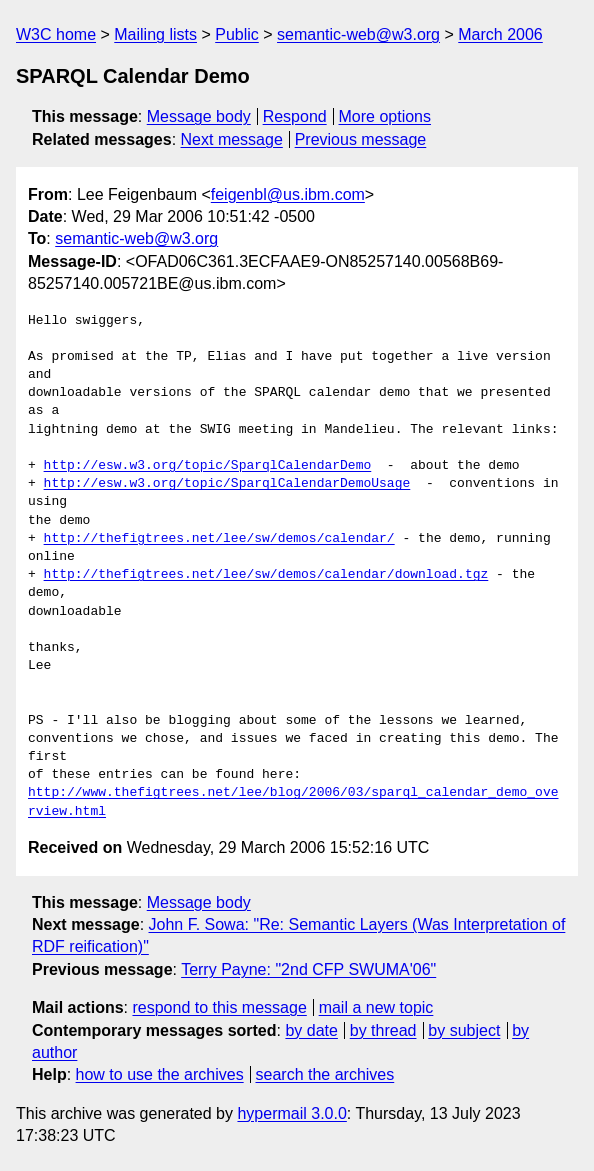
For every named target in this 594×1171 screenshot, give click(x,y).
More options (385, 116)
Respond (295, 116)
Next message (232, 139)
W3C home (56, 34)
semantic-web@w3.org (358, 34)
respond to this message (219, 1007)
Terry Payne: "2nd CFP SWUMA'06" (308, 969)
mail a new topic (376, 1007)
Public (237, 34)
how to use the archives (160, 1074)
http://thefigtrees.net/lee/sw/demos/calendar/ (219, 539)
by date (311, 1030)
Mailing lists (155, 34)
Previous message (361, 139)
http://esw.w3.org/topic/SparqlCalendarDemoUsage (227, 484)
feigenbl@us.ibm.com (288, 194)
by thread (383, 1030)
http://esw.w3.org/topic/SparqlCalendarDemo (208, 466)
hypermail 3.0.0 (291, 1113)
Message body (199, 116)
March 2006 (500, 34)
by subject (464, 1030)
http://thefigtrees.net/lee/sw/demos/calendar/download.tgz (266, 575)
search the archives (325, 1074)
